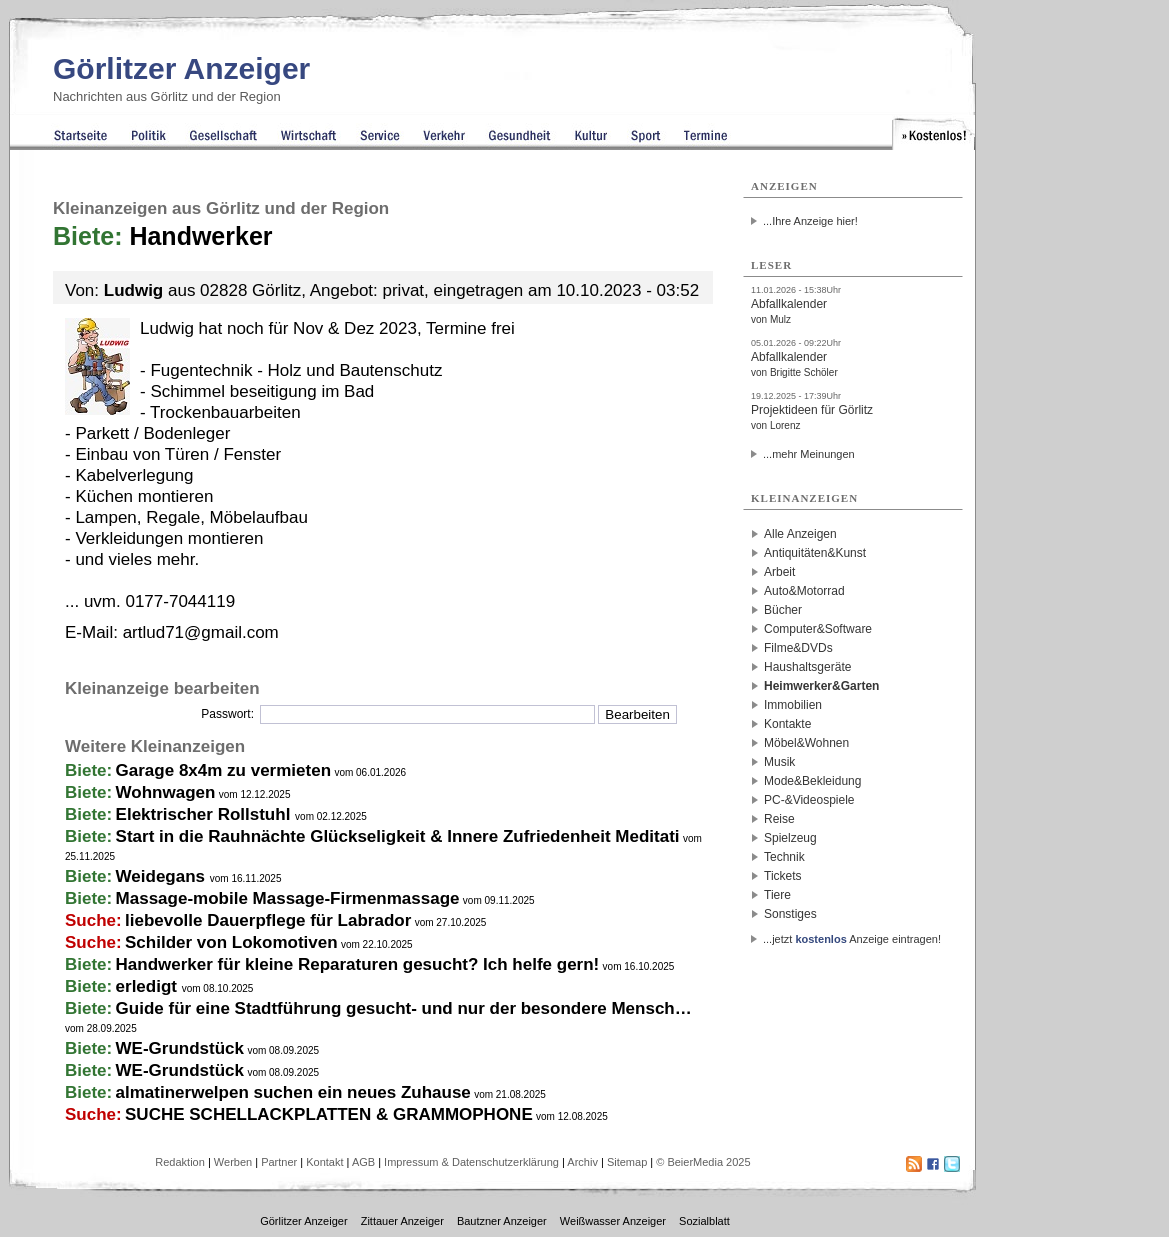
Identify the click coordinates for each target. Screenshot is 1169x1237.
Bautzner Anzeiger (502, 1221)
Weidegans (163, 876)
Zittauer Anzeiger (402, 1221)
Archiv (582, 1162)
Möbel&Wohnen (806, 743)
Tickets (783, 876)
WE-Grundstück (180, 1048)
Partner (279, 1162)
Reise (779, 819)
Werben (233, 1162)
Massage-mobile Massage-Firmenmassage (288, 898)
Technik (784, 857)
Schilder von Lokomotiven (231, 942)
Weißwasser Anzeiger (613, 1221)
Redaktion (180, 1162)
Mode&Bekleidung (812, 781)
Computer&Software (818, 629)
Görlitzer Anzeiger (181, 68)
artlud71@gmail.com (201, 632)
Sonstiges (790, 914)
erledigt (149, 986)
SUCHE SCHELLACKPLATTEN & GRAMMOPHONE (329, 1114)
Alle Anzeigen (800, 534)
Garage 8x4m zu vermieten (223, 770)
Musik (779, 762)
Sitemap (627, 1162)
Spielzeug (790, 838)
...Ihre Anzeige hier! (810, 221)
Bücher (783, 610)
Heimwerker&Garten (821, 686)
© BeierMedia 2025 (703, 1162)
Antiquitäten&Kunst (815, 553)
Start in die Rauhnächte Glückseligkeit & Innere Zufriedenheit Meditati (398, 836)
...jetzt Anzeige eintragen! (852, 939)
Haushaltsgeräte (807, 667)
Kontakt (324, 1162)
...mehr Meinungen (809, 454)
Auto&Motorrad (804, 591)
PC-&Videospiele (809, 800)
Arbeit (779, 572)
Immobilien (793, 705)
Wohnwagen (166, 792)
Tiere (777, 895)
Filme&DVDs (798, 648)
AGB (363, 1162)
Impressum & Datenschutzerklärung (471, 1162)
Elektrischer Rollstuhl (206, 814)
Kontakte (787, 724)
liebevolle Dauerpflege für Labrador (268, 920)
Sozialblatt (704, 1221)
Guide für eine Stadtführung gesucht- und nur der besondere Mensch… (404, 1008)
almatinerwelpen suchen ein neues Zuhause (293, 1092)
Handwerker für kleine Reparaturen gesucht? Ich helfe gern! (358, 964)
